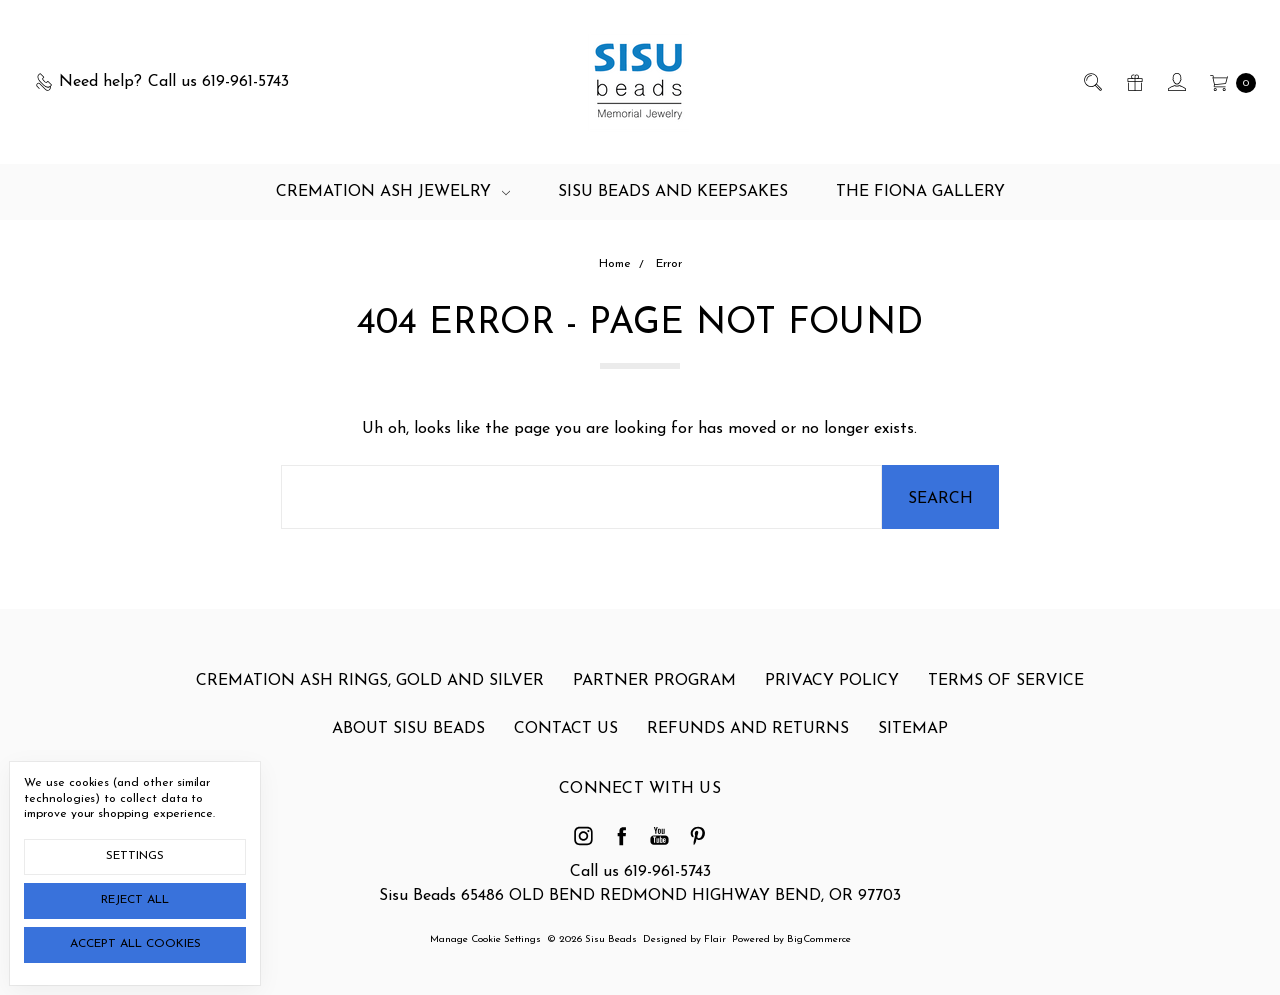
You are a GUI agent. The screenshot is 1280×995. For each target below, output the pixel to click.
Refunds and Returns (748, 729)
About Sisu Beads (408, 729)
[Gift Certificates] (1133, 82)
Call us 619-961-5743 (640, 872)
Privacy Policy (832, 681)
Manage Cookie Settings (485, 939)
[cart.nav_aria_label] (1227, 82)
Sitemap (913, 729)
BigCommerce (819, 939)
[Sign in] (1175, 82)
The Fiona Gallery (920, 192)
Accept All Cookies (135, 944)
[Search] (1091, 82)
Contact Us (566, 729)
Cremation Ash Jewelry (393, 192)
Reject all (135, 900)
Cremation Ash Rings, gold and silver (370, 681)
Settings (135, 856)
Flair (715, 939)
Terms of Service (1006, 681)
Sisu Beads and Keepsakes (673, 192)
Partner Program (654, 681)
